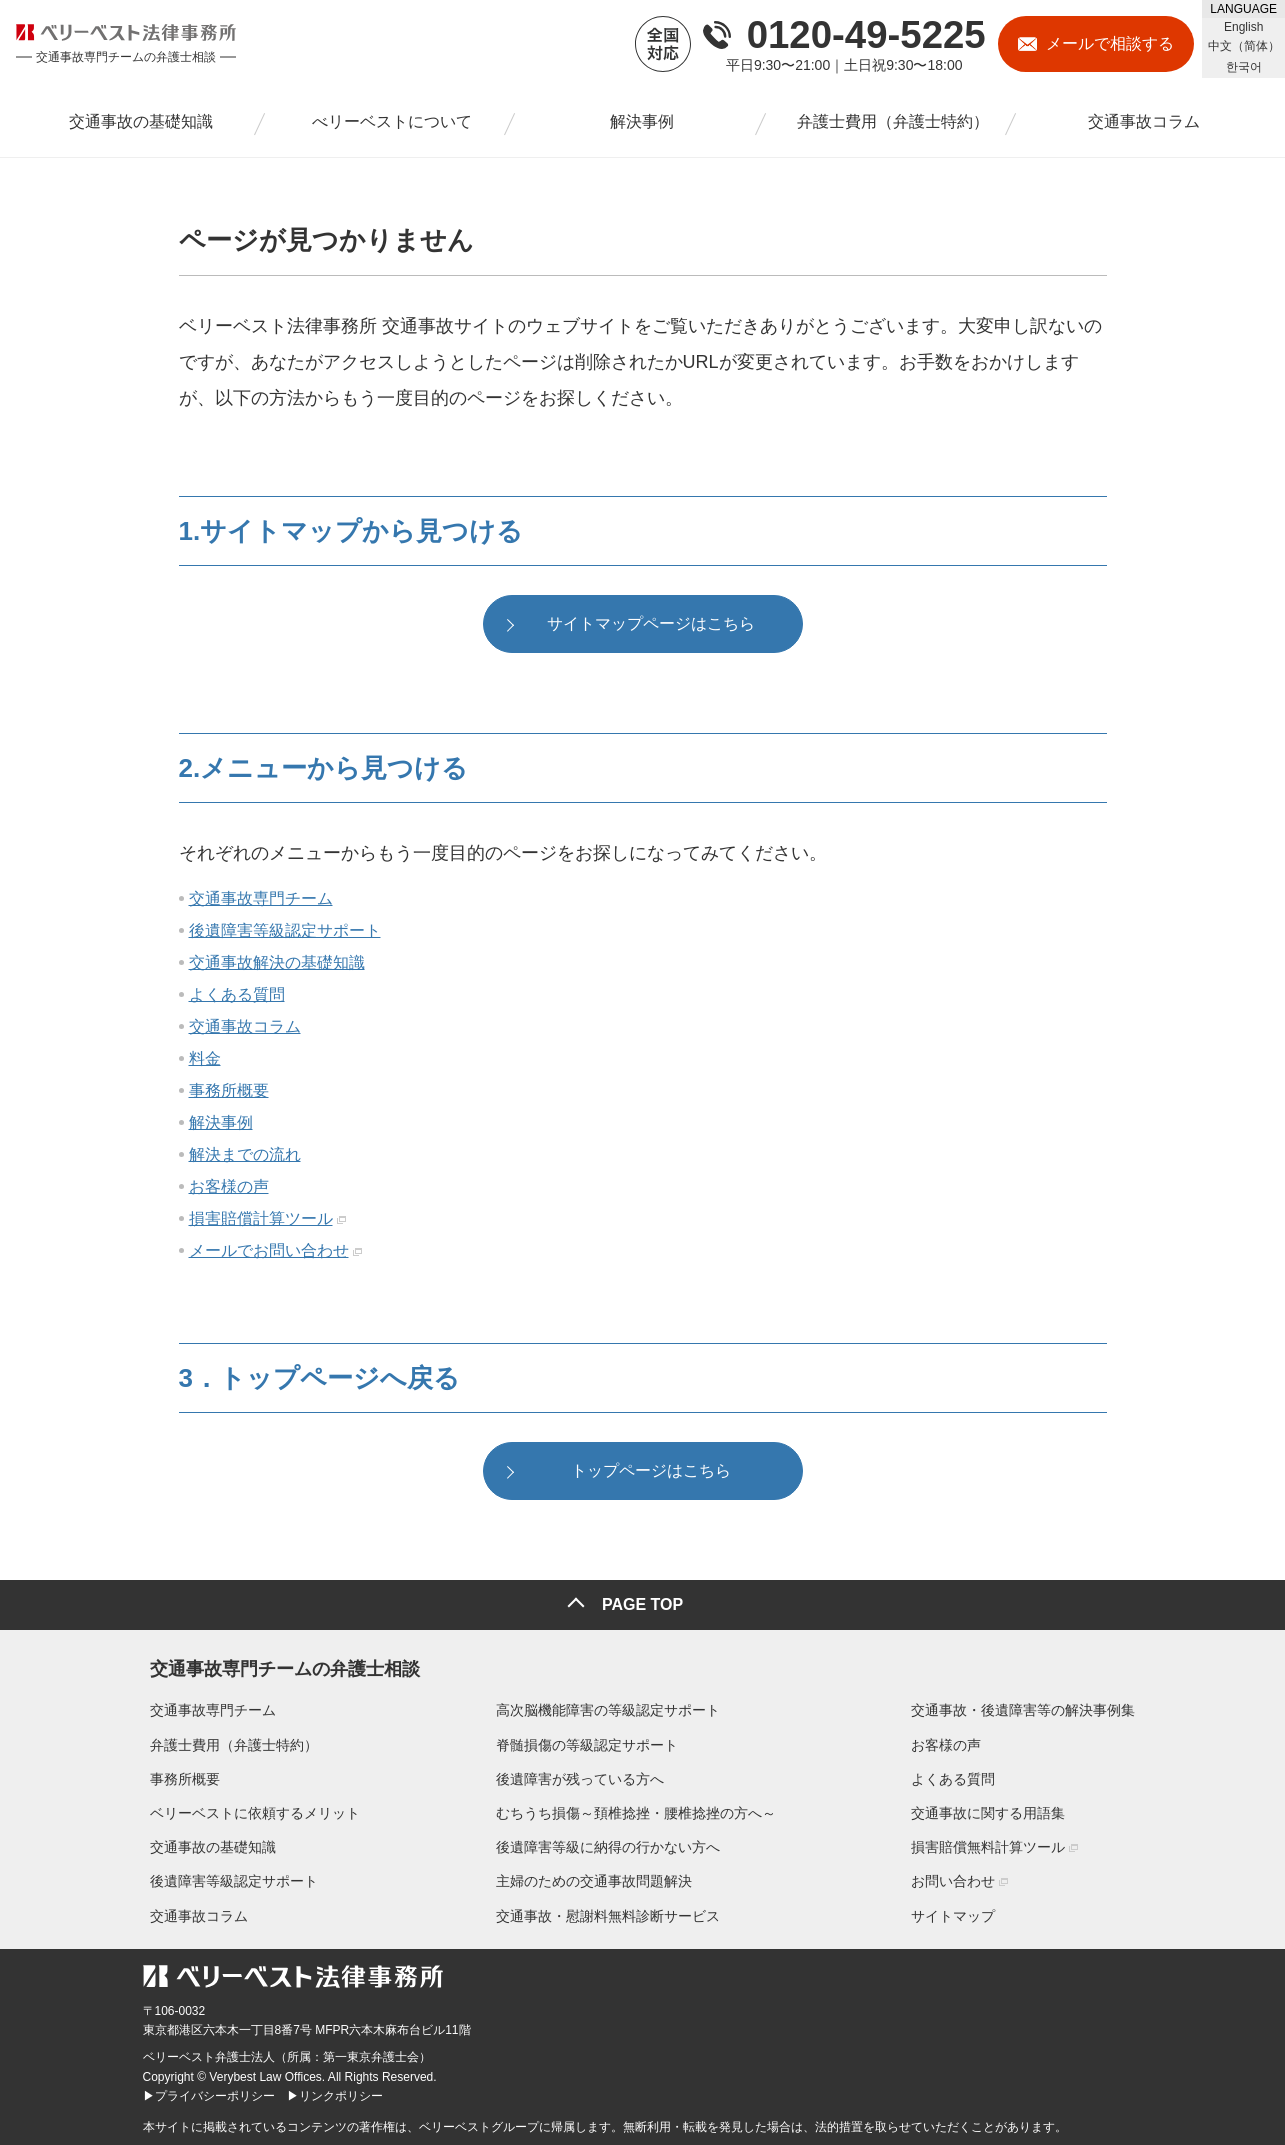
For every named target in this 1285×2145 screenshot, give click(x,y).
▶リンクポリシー (335, 2095)
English (1243, 27)
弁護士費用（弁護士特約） (227, 1744)
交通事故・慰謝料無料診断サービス (608, 1915)
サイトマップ (961, 1915)
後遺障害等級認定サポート (285, 934)
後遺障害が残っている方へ (580, 1778)
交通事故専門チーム (261, 902)
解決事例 (221, 1126)
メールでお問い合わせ (269, 1254)
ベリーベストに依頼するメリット (248, 1813)
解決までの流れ (245, 1158)
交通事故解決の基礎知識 (277, 966)
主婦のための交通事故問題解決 (594, 1881)
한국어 (1244, 67)
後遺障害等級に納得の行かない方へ (608, 1847)
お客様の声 (229, 1190)
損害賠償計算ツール (261, 1222)
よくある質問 (237, 998)
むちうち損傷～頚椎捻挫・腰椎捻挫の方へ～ (636, 1813)
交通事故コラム (245, 1030)
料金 (205, 1062)
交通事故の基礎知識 (206, 1847)
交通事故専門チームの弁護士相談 (278, 1665)
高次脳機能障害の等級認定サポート (608, 1710)
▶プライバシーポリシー (209, 2095)
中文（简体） (1244, 46)
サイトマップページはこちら (651, 626)
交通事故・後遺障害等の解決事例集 (1031, 1710)
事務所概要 (229, 1094)
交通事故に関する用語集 (996, 1813)
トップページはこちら (651, 1477)
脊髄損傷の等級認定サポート (587, 1744)
